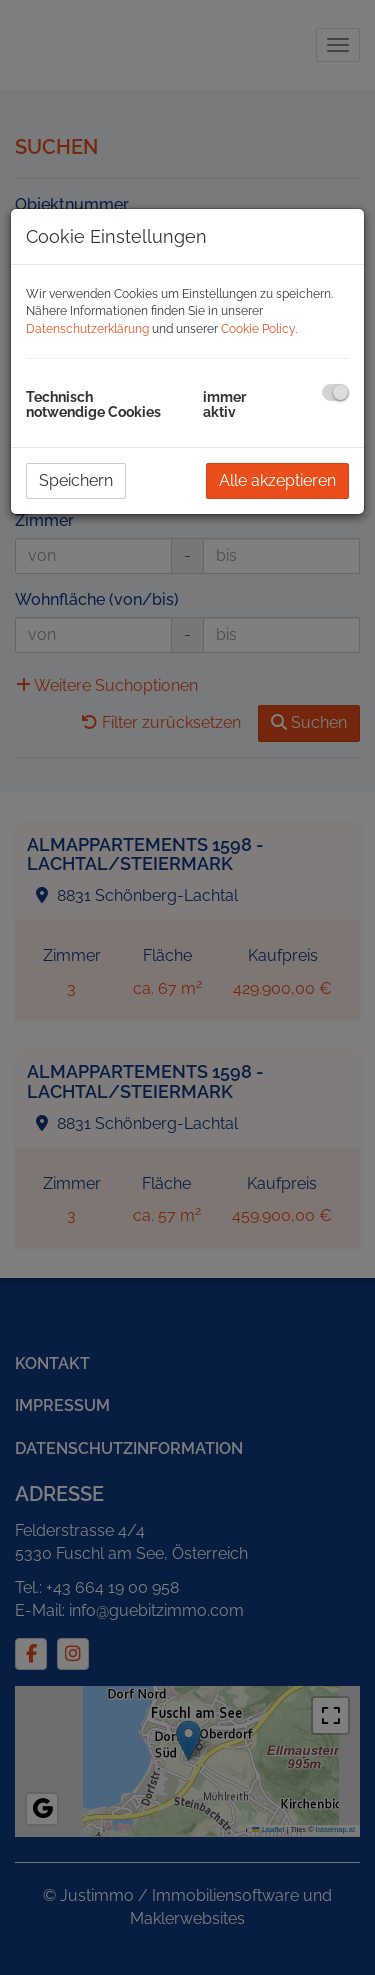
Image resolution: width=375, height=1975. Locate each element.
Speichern (76, 480)
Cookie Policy (258, 329)
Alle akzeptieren (277, 480)
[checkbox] (335, 392)
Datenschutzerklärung (87, 329)
